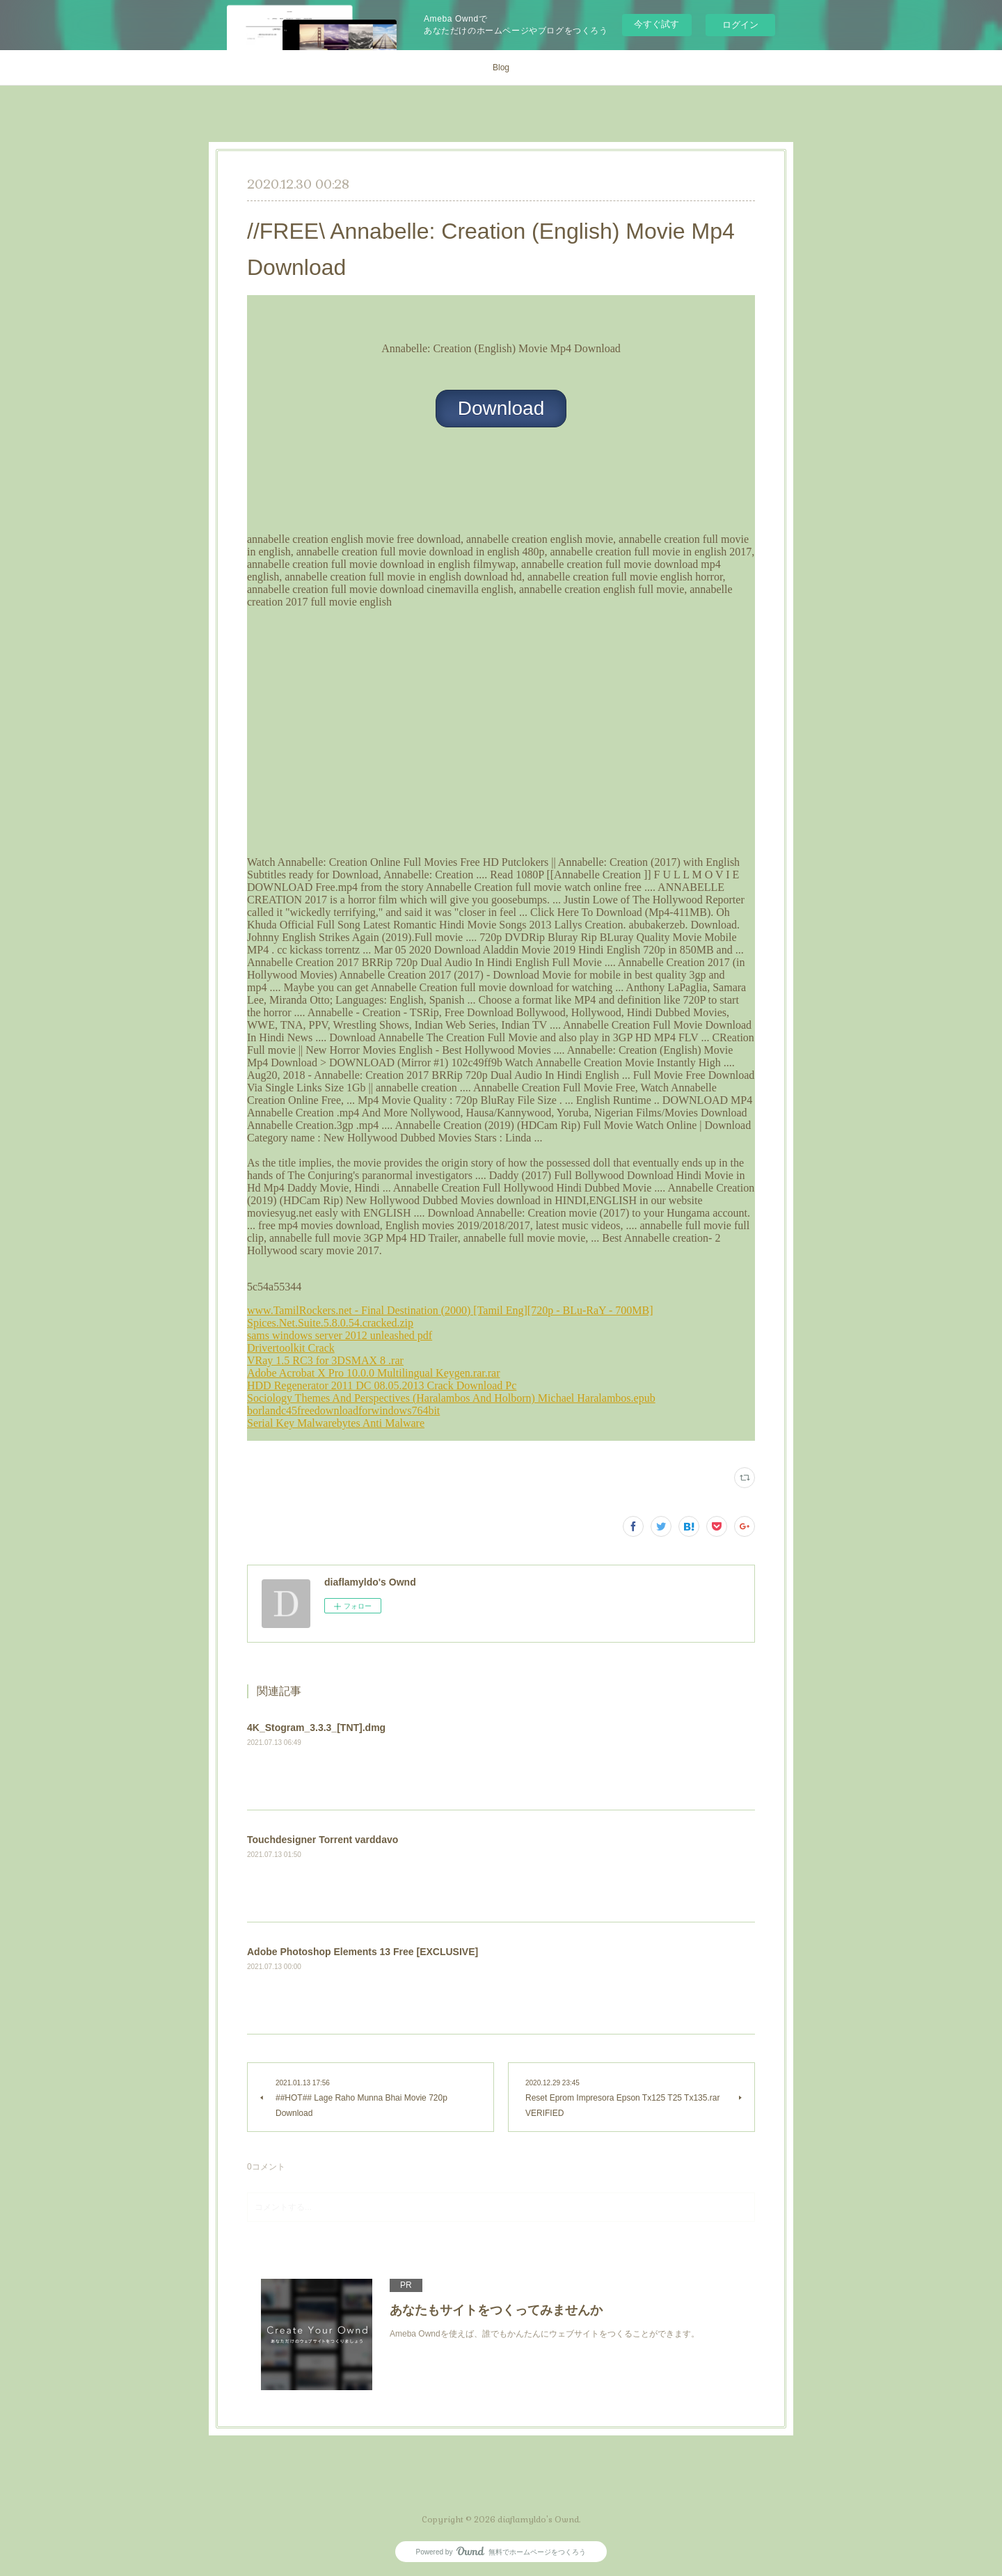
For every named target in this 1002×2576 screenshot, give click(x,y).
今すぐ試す (656, 24)
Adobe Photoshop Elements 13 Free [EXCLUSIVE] (362, 1951)
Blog (501, 67)
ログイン (740, 24)
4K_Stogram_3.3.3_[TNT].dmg (316, 1727)
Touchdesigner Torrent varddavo (322, 1839)
